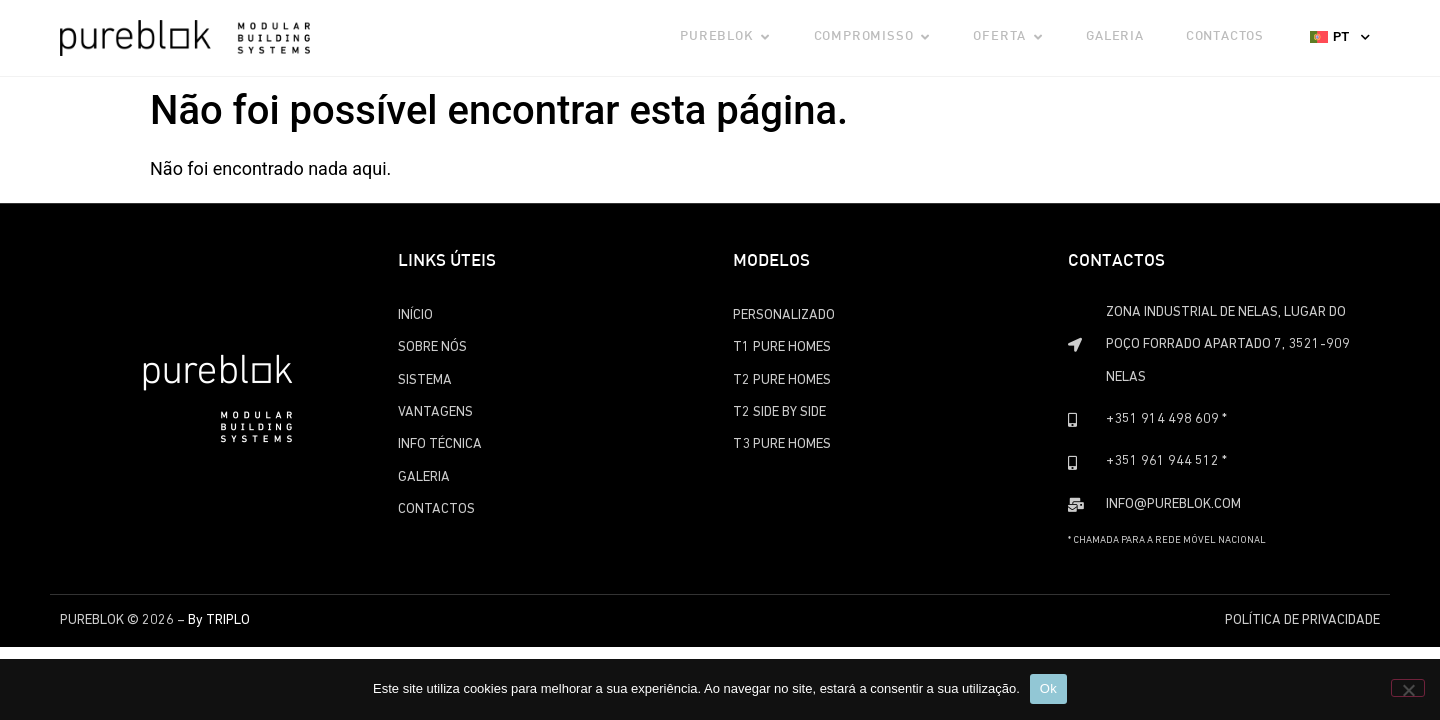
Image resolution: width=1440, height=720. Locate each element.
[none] (1340, 36)
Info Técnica (440, 444)
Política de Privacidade (1302, 620)
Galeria (424, 477)
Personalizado (784, 315)
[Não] (1408, 688)
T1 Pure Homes (782, 347)
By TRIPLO (219, 620)
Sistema (425, 380)
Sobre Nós (432, 347)
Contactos (436, 509)
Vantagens (435, 412)
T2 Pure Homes (782, 380)
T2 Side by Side (779, 412)
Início (415, 315)
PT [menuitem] (1341, 36)
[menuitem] (1340, 36)
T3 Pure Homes (782, 444)
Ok (1048, 688)
